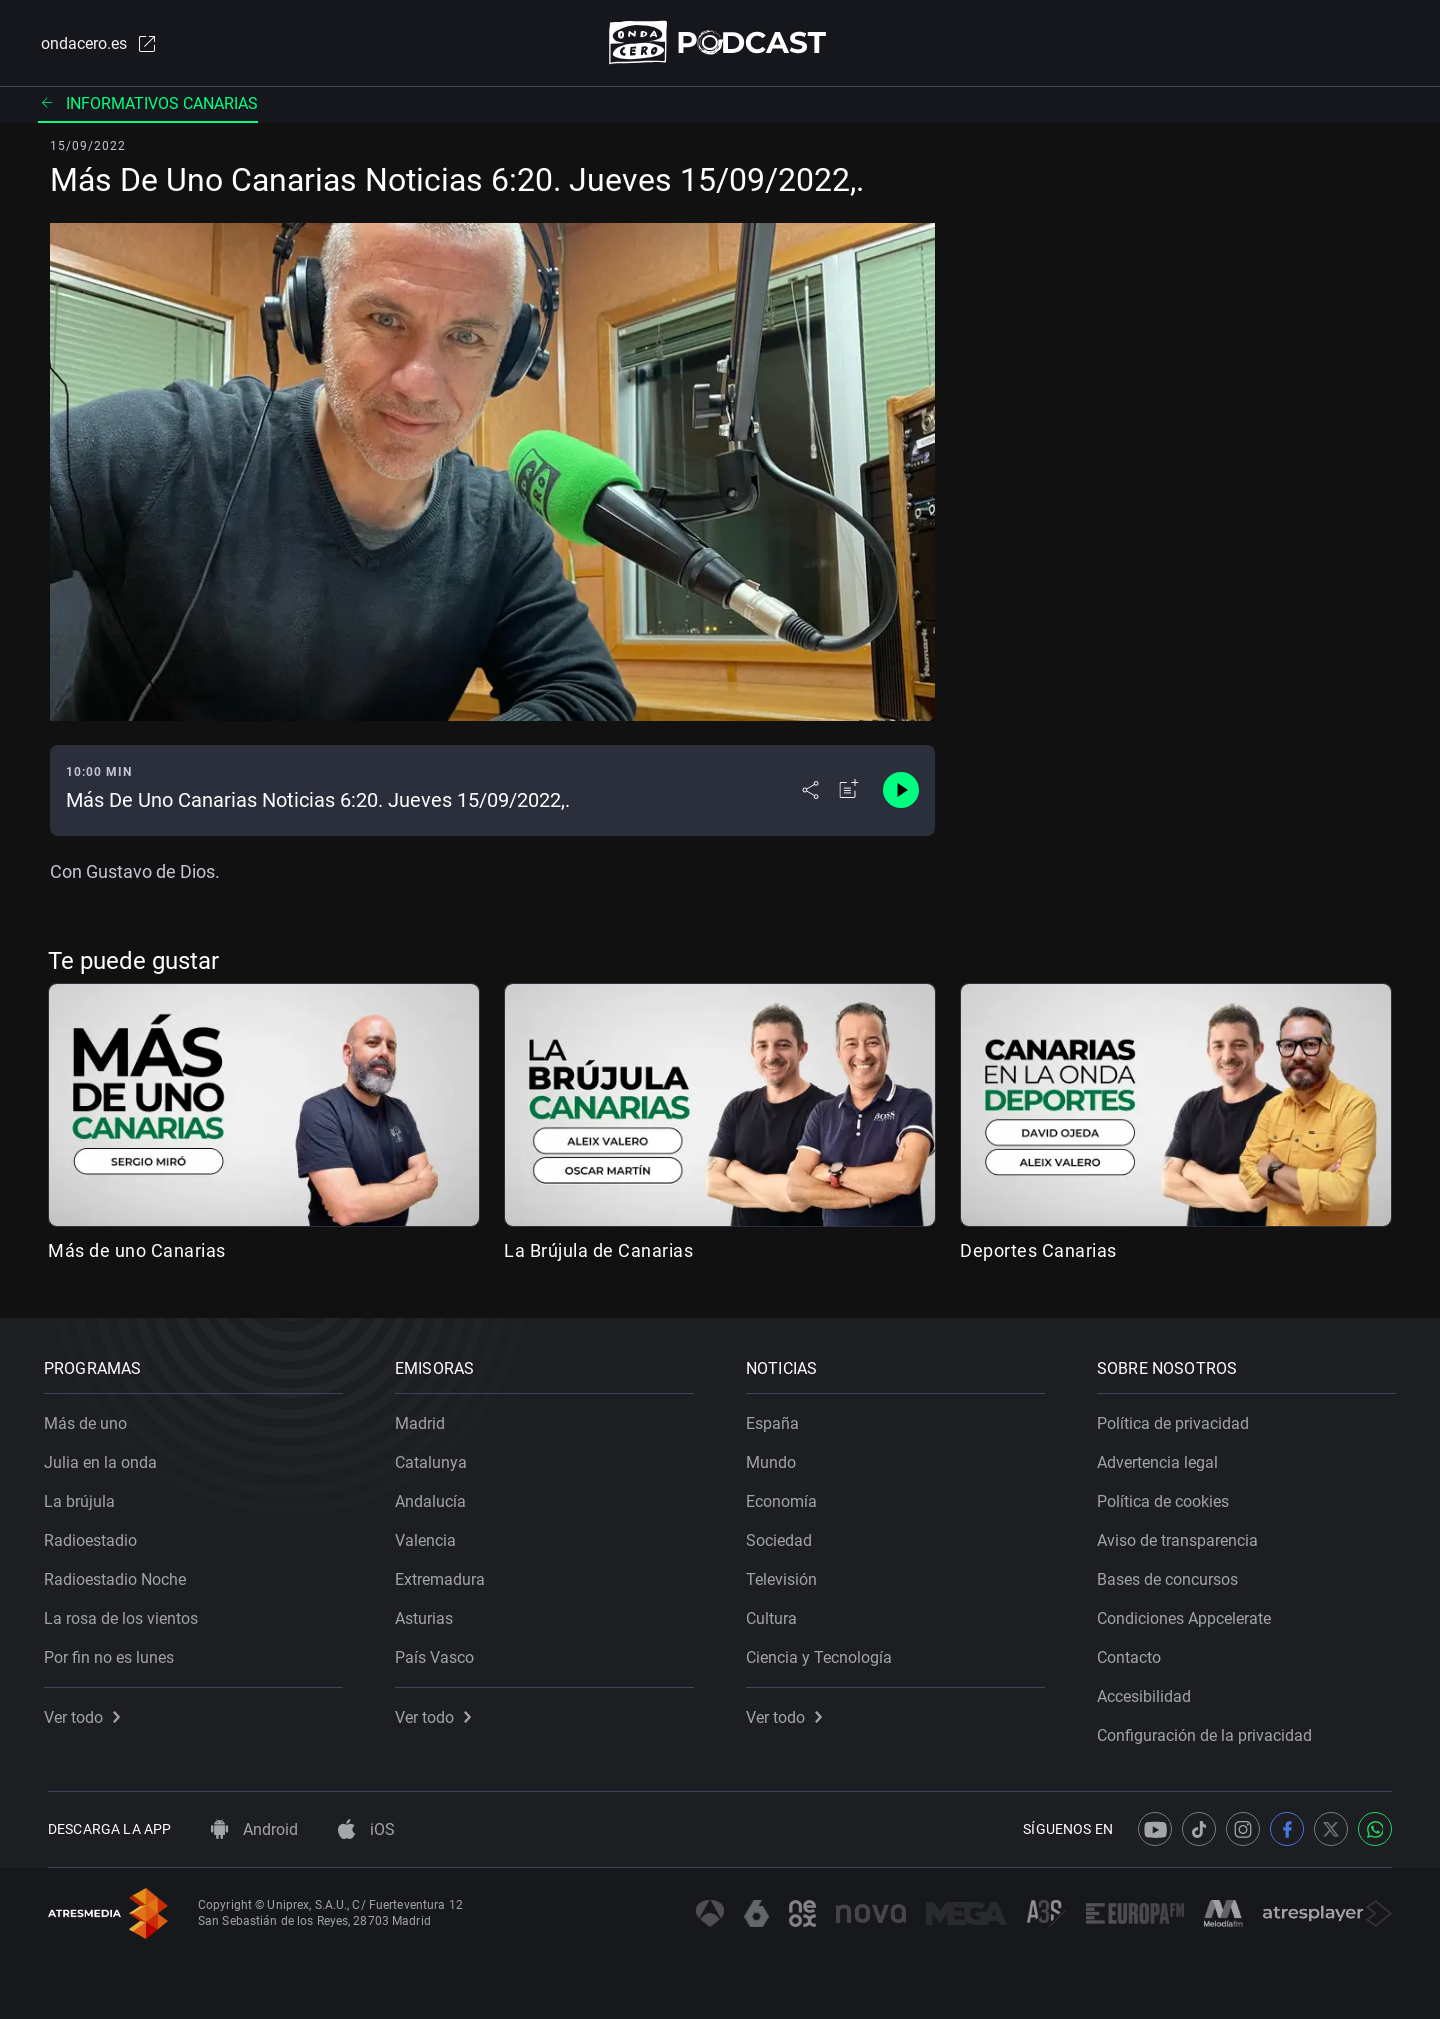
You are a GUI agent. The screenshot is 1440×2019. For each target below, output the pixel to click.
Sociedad (783, 1536)
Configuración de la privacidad (1208, 1731)
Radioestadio (94, 1536)
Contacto (1133, 1653)
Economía (785, 1497)
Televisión (785, 1575)
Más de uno (89, 1419)
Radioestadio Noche (119, 1575)
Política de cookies (1167, 1497)
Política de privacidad (1177, 1419)
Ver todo (86, 1713)
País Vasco (438, 1653)
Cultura (775, 1614)
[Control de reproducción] (901, 792)
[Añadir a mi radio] (849, 792)
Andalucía (434, 1497)
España (776, 1419)
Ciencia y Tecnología (823, 1653)
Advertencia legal (1161, 1458)
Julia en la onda (104, 1458)
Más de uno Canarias (137, 1251)
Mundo (775, 1458)
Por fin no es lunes (113, 1653)
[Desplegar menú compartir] (810, 792)
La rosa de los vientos (125, 1614)
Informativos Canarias (148, 104)
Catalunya (435, 1458)
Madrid (424, 1419)
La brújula (83, 1497)
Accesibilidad (1148, 1692)
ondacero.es (96, 44)
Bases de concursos (1171, 1575)
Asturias (428, 1614)
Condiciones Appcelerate (1188, 1614)
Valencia (429, 1536)
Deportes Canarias (1038, 1251)
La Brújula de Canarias (598, 1251)
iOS (366, 1829)
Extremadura (444, 1575)
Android (254, 1829)
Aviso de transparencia (1181, 1536)
